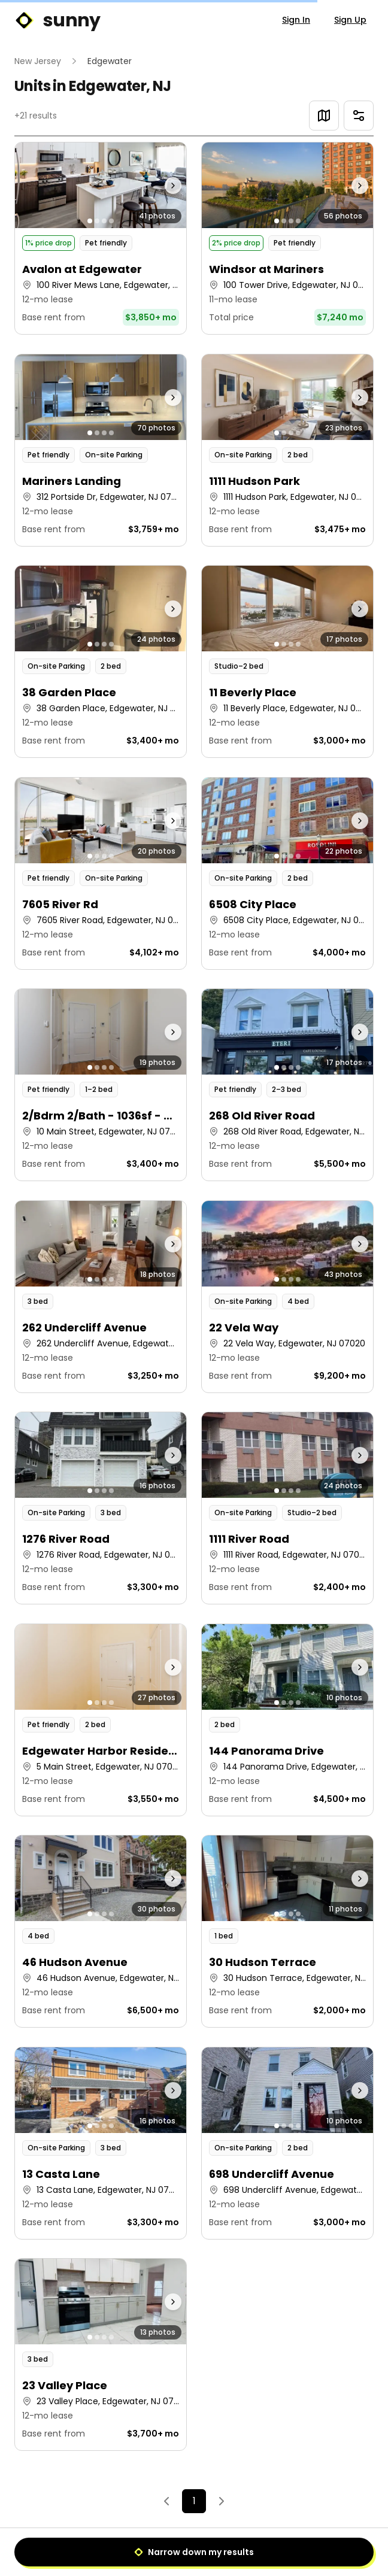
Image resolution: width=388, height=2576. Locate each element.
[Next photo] (165, 185)
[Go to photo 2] (97, 221)
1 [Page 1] (194, 2501)
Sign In (296, 20)
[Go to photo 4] (111, 221)
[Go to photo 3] (104, 221)
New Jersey (37, 61)
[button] (100, 238)
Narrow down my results (194, 2552)
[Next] (222, 2501)
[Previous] (166, 2501)
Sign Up (350, 20)
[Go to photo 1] (89, 221)
